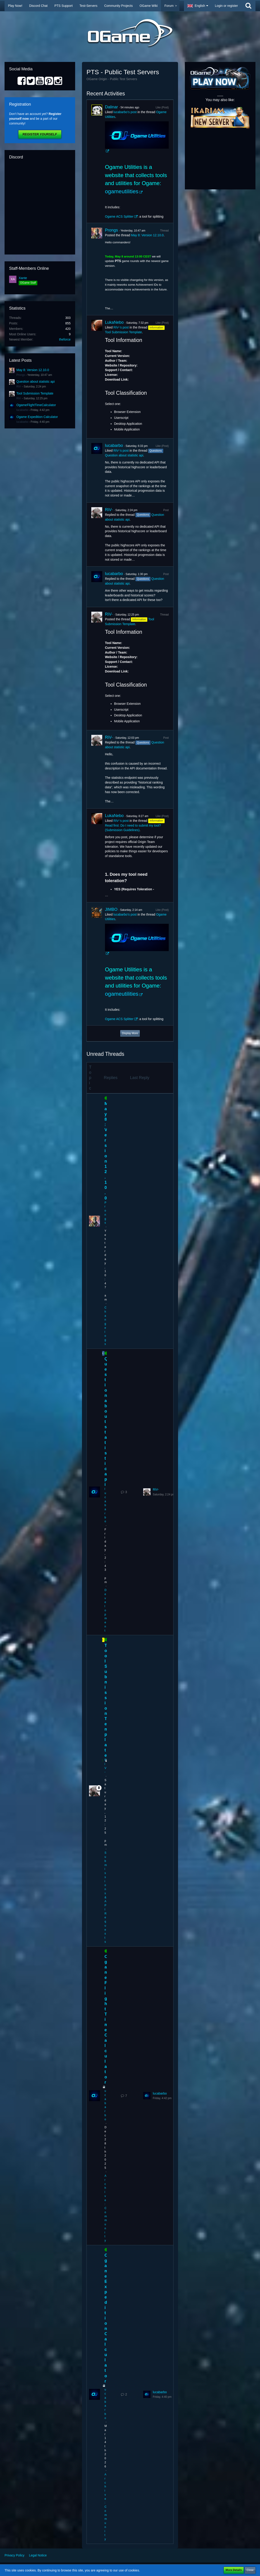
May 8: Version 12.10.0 (32, 370)
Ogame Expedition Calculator (37, 417)
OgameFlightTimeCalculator (36, 405)
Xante (23, 278)
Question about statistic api (35, 381)
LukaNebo (114, 322)
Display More (130, 1033)
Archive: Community (106, 2208)
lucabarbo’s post (125, 112)
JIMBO (111, 909)
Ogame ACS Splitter (119, 216)
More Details (234, 2570)
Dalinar (111, 107)
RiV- (19, 386)
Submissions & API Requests (106, 1897)
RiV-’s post (121, 327)
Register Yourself (40, 134)
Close (250, 2570)
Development (106, 1610)
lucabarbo (22, 410)
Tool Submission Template (34, 393)
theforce (65, 339)
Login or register (226, 6)
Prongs (20, 375)
